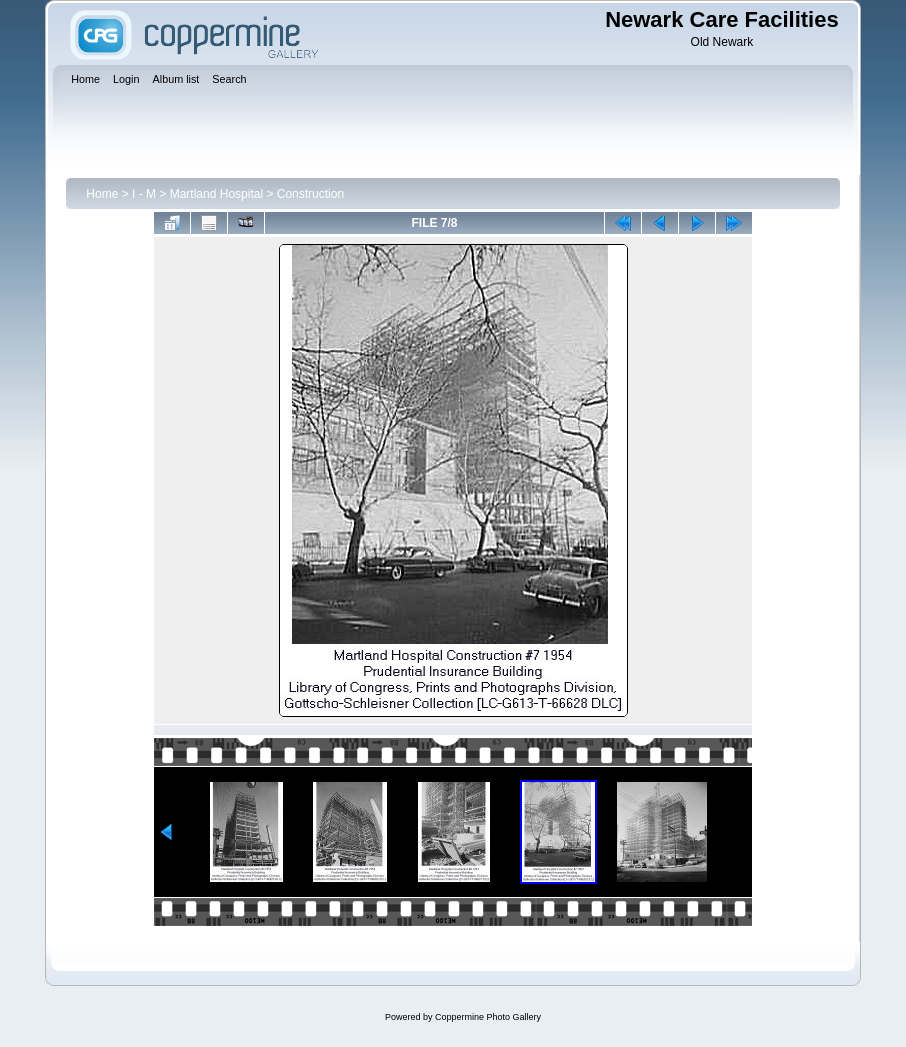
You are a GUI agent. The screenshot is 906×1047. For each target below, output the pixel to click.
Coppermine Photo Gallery (488, 1017)
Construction (310, 194)
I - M (144, 194)
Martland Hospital (216, 194)
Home (102, 194)
